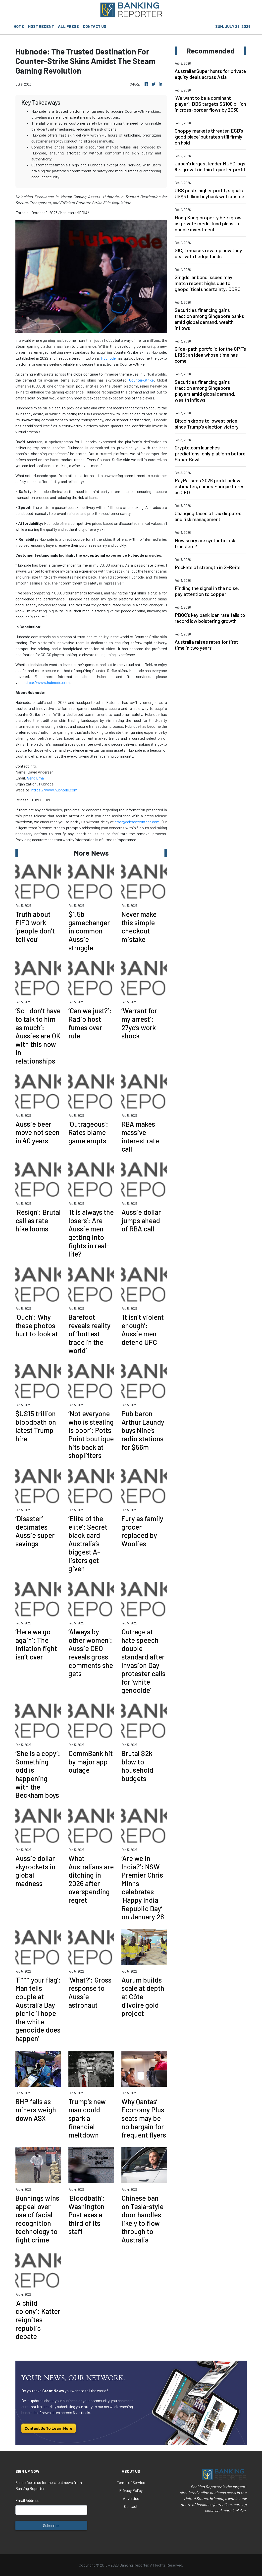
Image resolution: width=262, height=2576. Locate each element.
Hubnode (108, 358)
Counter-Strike (141, 380)
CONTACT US (94, 26)
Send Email (36, 778)
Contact (131, 2506)
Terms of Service (131, 2482)
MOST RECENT (41, 26)
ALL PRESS (68, 26)
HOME (19, 26)
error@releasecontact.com (137, 821)
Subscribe (51, 2525)
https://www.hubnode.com (47, 682)
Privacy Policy (131, 2490)
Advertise (131, 2498)
